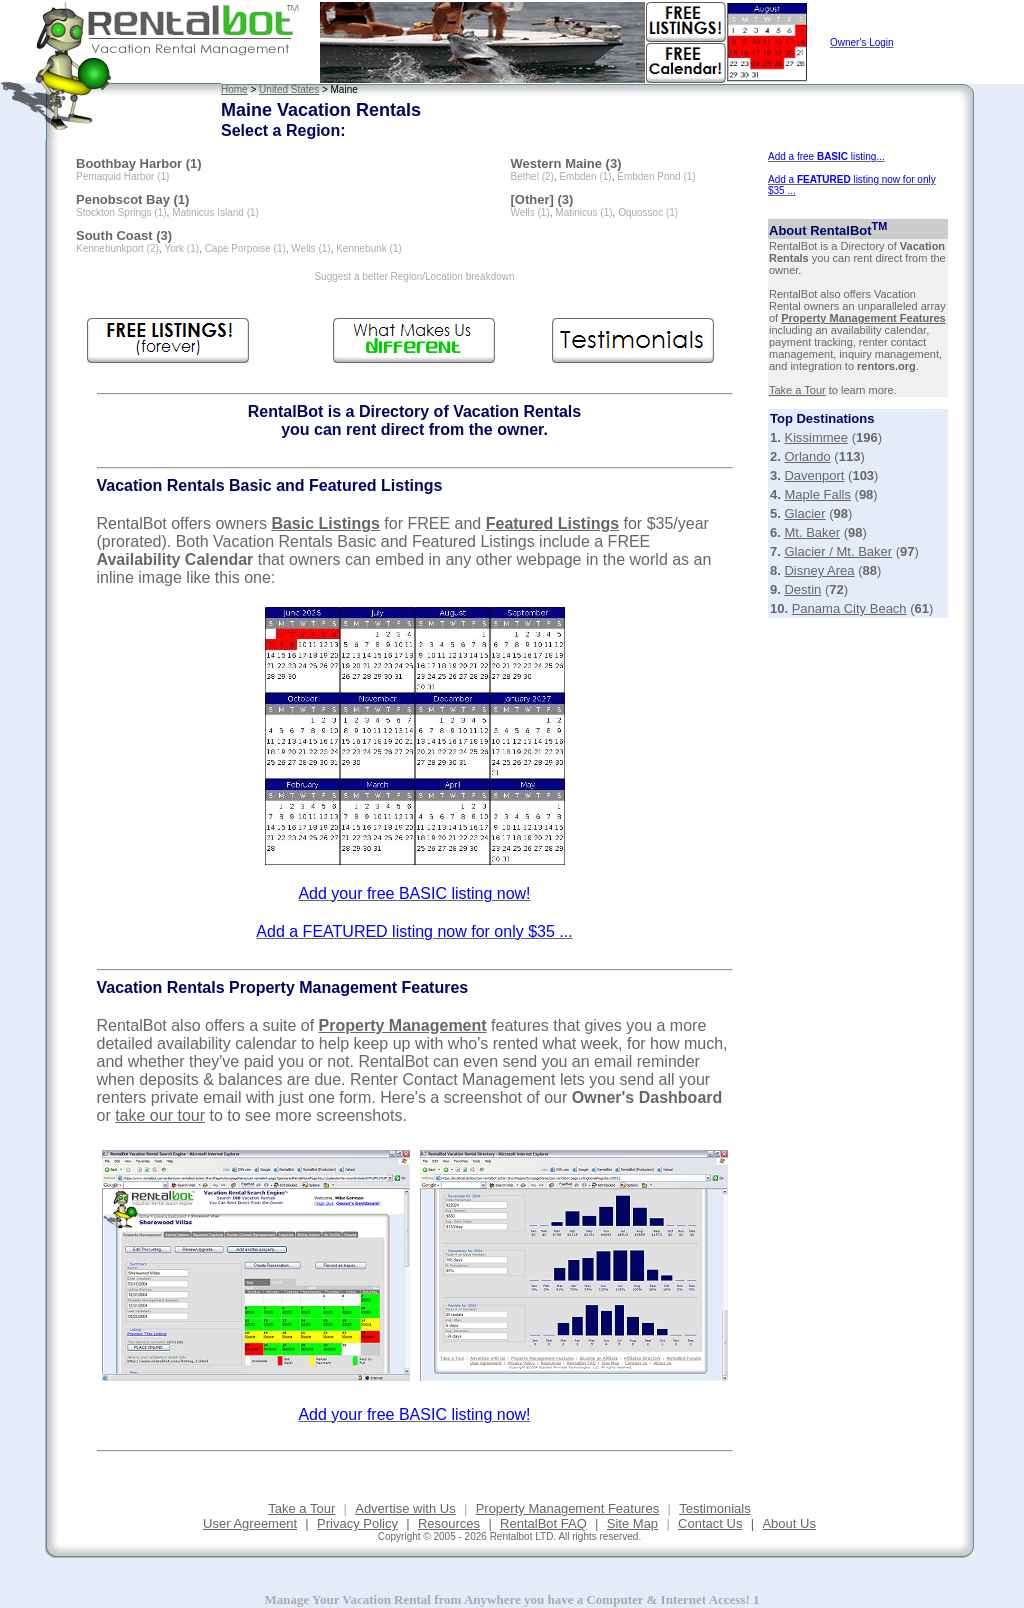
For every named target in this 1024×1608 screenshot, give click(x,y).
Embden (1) (585, 176)
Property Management (403, 1025)
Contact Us (710, 1523)
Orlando (807, 456)
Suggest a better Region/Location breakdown (414, 276)
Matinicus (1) (583, 212)
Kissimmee (816, 437)
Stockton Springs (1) (121, 212)
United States (289, 89)
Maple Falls (817, 494)
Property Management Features (863, 318)
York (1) (181, 248)
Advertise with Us (405, 1508)
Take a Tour (797, 390)
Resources (449, 1523)
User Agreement (250, 1523)
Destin (802, 589)
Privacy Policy (357, 1523)
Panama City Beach (849, 608)
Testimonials (715, 1508)
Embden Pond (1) (656, 176)
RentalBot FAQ (543, 1523)
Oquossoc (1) (648, 212)
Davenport (814, 475)
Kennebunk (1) (369, 248)
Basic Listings (325, 523)
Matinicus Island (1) (215, 212)
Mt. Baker (812, 532)
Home (234, 89)
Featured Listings (552, 523)
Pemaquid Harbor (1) (122, 176)
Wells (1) (310, 248)
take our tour (160, 1115)
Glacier (804, 513)
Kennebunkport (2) (117, 248)
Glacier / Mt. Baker (838, 551)
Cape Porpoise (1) (245, 248)
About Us (788, 1523)
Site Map (632, 1523)
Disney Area (819, 570)
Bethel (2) (532, 176)
